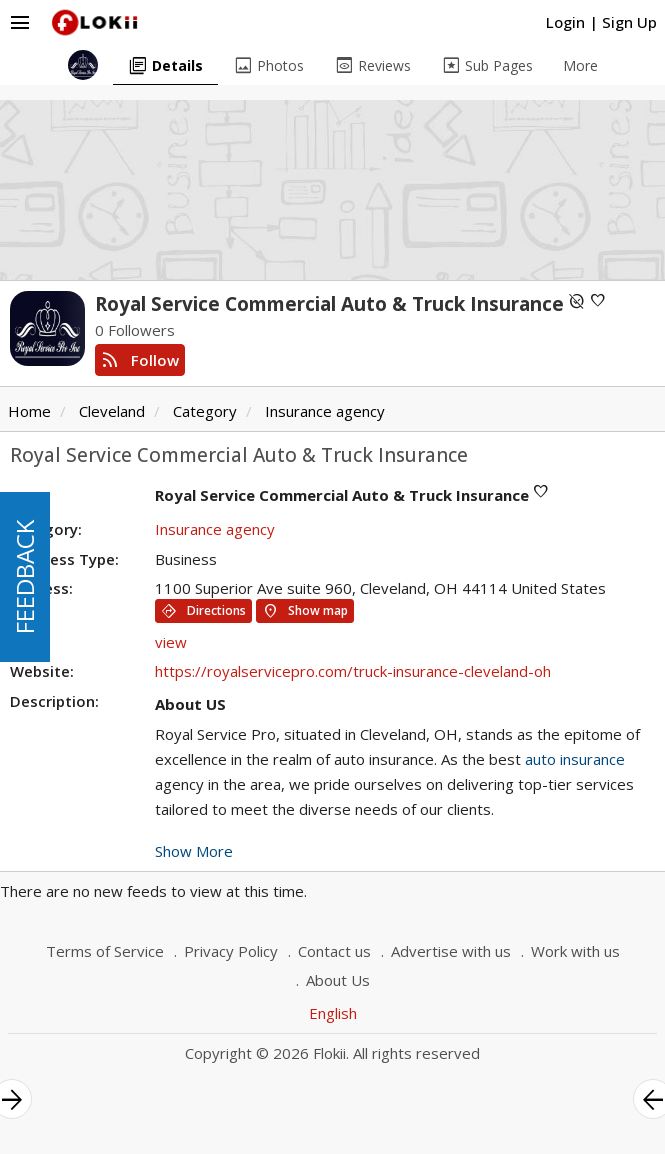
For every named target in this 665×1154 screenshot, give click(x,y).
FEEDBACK (24, 577)
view (171, 642)
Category (205, 411)
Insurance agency (325, 411)
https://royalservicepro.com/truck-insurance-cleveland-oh (353, 671)
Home (29, 411)
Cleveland (112, 411)
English (333, 1013)
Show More (194, 851)
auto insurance (575, 759)
